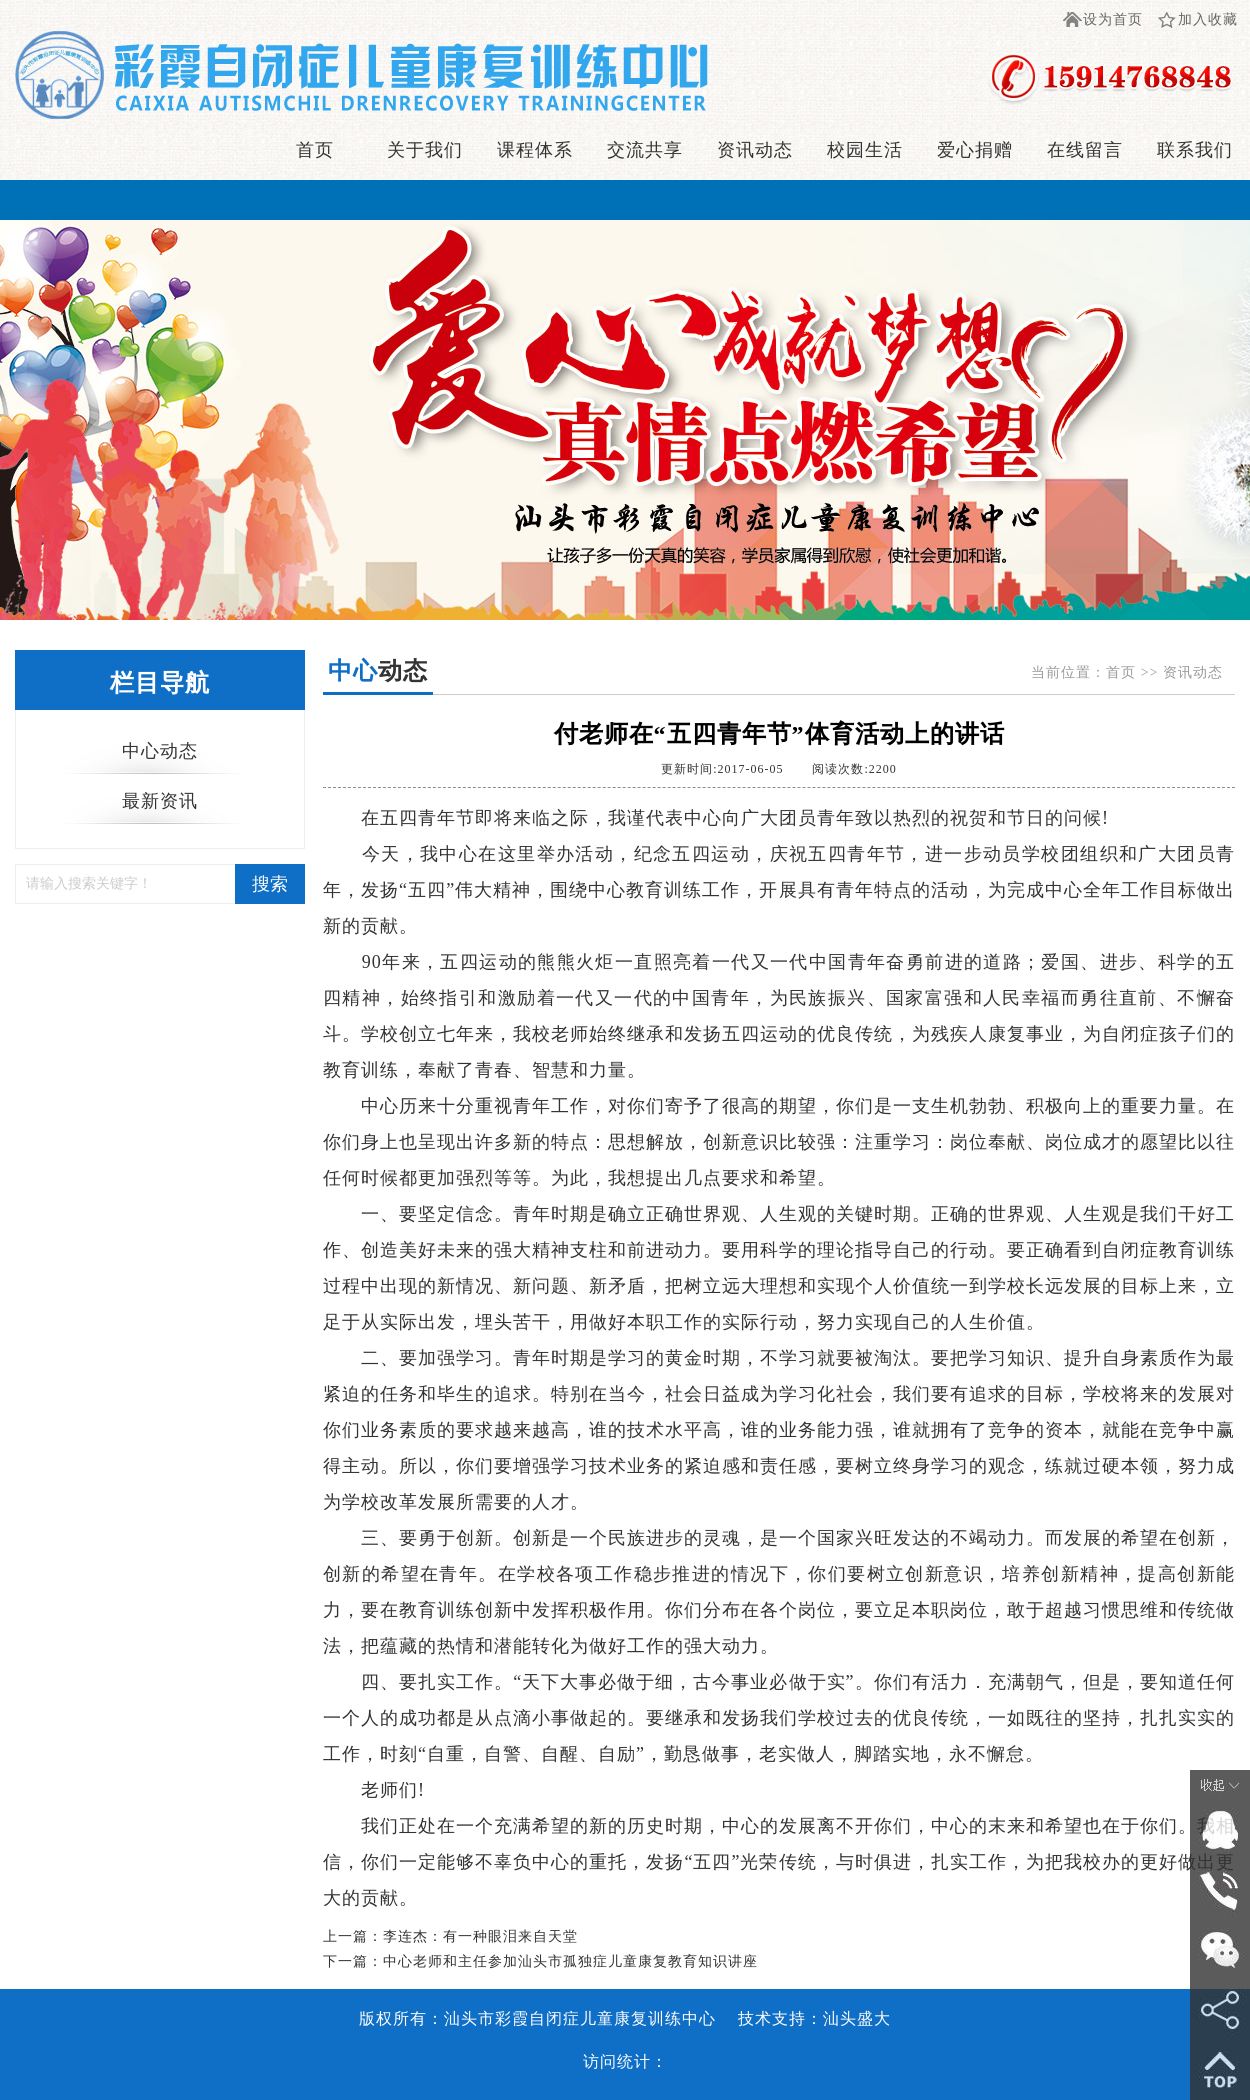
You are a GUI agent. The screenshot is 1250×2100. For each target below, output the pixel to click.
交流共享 (645, 150)
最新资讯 (160, 801)
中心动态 (160, 751)
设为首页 (1113, 19)
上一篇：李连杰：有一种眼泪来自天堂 (450, 1936)
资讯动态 (755, 150)
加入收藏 (1208, 19)
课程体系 (535, 150)
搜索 (270, 884)
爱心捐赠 (975, 150)
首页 (315, 150)
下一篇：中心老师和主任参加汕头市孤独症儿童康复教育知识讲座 (540, 1961)
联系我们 (1195, 150)
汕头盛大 (857, 2018)
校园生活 (865, 150)
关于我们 (425, 150)
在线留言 (1085, 150)
